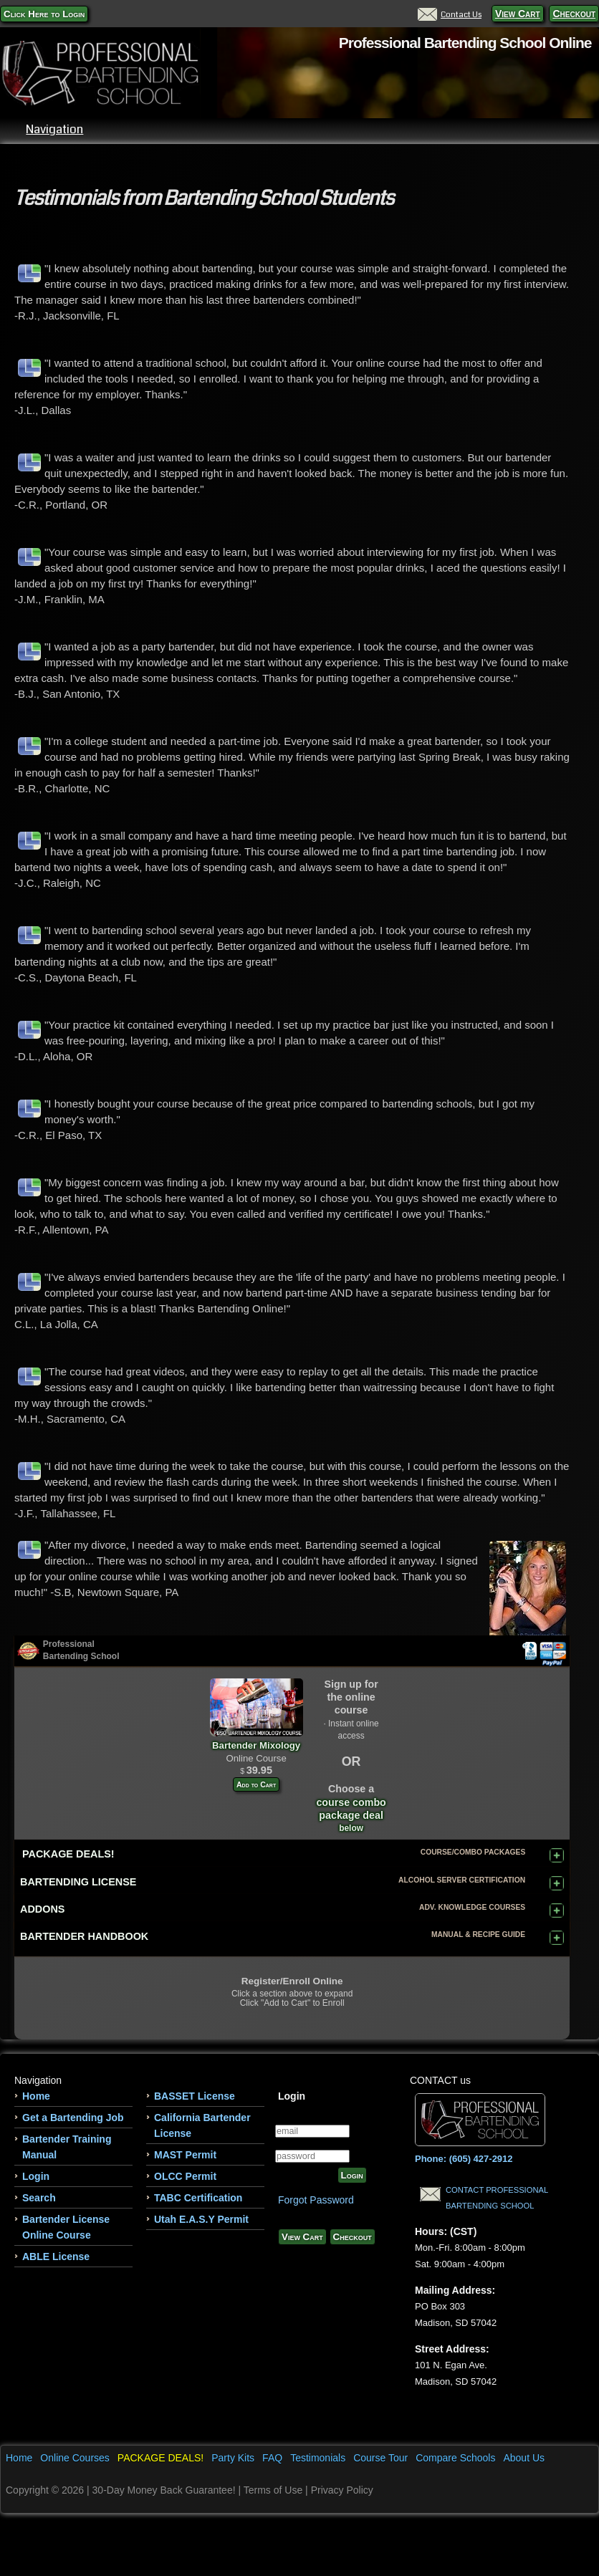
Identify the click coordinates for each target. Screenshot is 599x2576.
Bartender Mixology (256, 1739)
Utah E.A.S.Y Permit (201, 2219)
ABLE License (56, 2256)
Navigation (291, 129)
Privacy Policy (342, 2490)
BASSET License (194, 2096)
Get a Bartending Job (73, 2117)
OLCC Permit (185, 2176)
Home (36, 2096)
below (351, 1828)
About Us (524, 2458)
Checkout (573, 13)
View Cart (517, 13)
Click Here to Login (44, 14)
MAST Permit (185, 2155)
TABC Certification (198, 2197)
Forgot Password (316, 2200)
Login (35, 2176)
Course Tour (380, 2458)
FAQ (272, 2458)
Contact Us (449, 14)
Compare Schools (455, 2458)
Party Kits (232, 2458)
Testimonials (317, 2458)
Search (39, 2197)
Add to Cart (256, 1784)
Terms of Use (273, 2490)
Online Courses (75, 2458)
